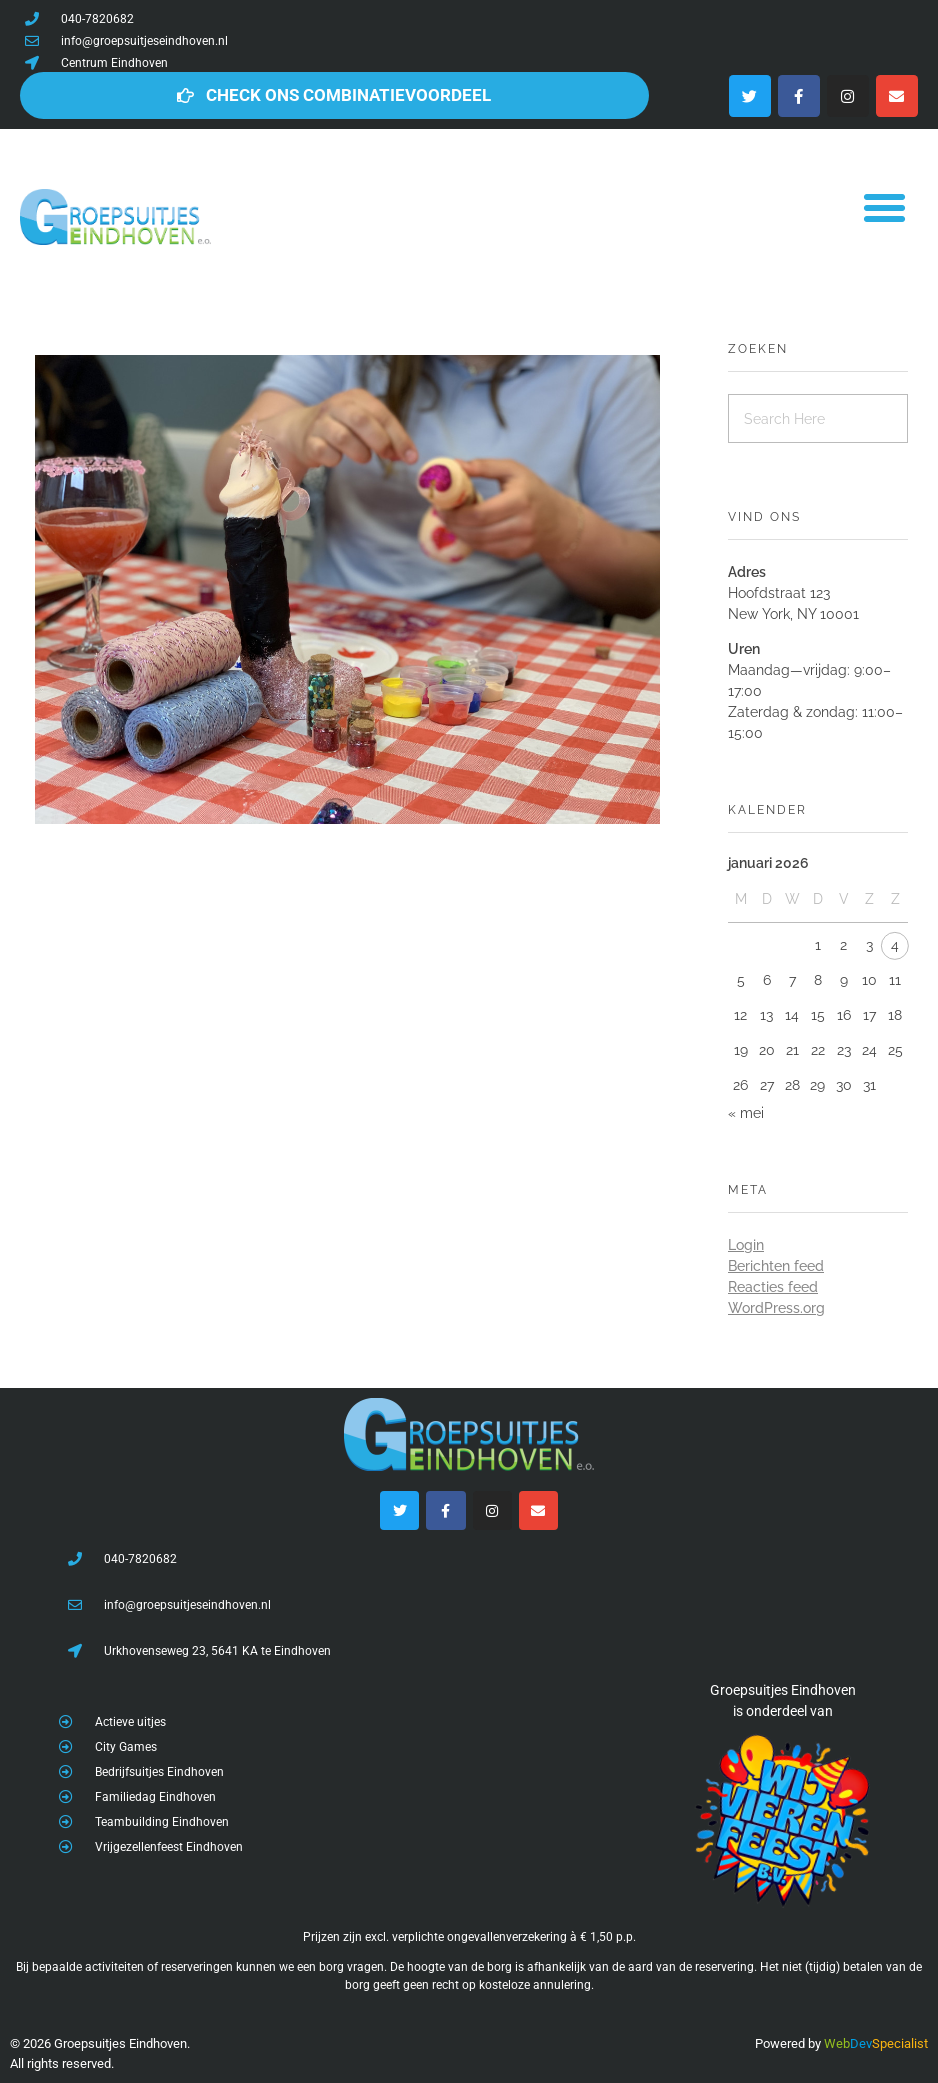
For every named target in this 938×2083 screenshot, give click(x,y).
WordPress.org (776, 1308)
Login (746, 1245)
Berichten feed (776, 1266)
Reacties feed (773, 1287)
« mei (746, 1113)
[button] (884, 207)
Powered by (788, 2043)
